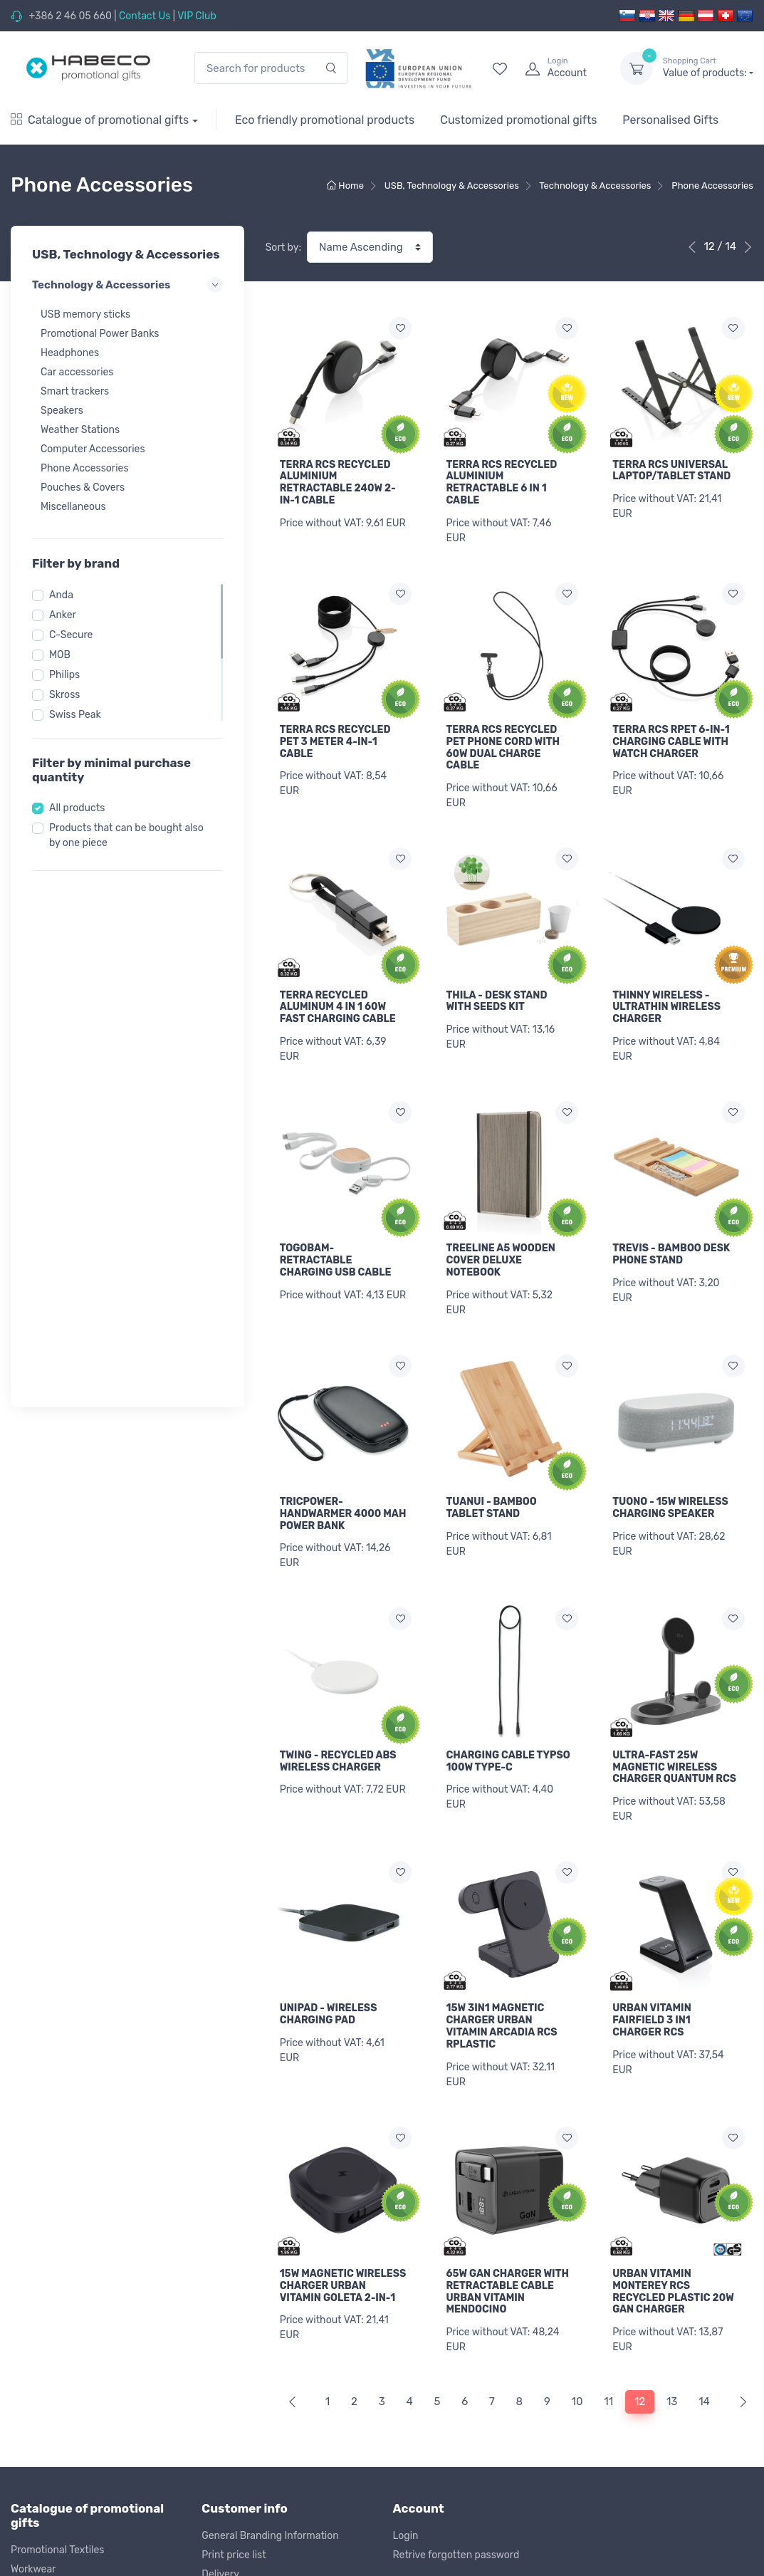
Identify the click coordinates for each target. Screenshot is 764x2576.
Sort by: (283, 247)
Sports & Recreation (57, 2315)
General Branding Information (270, 2223)
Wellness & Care (47, 2334)
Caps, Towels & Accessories (74, 2276)
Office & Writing (46, 2392)
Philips (64, 675)
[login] (559, 68)
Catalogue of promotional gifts (100, 120)
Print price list (234, 2242)
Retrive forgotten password (456, 2242)
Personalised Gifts (670, 120)
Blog (403, 2346)
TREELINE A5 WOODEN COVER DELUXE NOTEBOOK (500, 1244)
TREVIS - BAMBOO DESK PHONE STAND (671, 1238)
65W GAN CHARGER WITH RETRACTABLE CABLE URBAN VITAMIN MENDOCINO (507, 1984)
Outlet (25, 2469)
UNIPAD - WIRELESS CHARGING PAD (328, 1841)
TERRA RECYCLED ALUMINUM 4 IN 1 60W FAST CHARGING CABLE (338, 996)
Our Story (415, 2308)
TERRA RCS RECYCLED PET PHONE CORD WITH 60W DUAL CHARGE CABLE (503, 742)
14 (704, 2089)
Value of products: (708, 68)
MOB (59, 655)
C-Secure (71, 635)
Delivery (220, 2262)
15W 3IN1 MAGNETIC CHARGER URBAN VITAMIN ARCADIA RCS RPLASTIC (501, 1853)
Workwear (33, 2257)
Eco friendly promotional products (324, 120)
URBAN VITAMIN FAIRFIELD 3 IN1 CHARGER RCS (651, 1847)
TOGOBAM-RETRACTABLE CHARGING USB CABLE (336, 1244)
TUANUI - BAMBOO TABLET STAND (491, 1486)
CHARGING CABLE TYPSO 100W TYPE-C (508, 1733)
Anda (61, 595)
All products (77, 808)
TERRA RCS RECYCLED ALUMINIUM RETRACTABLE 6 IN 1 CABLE (501, 482)
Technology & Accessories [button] (127, 285)
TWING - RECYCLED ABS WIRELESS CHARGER (338, 1733)
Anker (62, 615)
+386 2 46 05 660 (69, 16)
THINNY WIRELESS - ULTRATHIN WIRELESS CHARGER (666, 996)
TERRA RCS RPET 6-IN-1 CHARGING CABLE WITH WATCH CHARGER (671, 736)
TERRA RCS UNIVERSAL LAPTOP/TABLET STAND (671, 471)
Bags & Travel (42, 2296)
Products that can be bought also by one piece (126, 835)
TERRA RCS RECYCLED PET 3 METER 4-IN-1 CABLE (335, 736)
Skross (64, 695)
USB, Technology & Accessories (83, 2373)
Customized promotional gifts (518, 120)
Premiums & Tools (52, 2411)
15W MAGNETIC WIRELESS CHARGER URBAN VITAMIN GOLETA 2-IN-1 (343, 1979)
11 (608, 2089)
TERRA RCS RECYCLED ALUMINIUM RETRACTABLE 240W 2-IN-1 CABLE (338, 482)
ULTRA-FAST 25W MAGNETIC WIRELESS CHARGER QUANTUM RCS (674, 1611)
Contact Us (144, 16)
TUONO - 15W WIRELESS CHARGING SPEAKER (670, 1486)
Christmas (34, 2450)
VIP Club (196, 16)
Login (406, 2223)
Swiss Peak (75, 715)
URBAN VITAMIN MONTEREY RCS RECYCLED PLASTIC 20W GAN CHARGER (672, 1984)
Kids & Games (42, 2430)
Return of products (245, 2281)
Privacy (219, 2319)
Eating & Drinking (51, 2353)
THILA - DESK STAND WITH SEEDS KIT (496, 990)
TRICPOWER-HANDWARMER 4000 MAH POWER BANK (343, 1492)
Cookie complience (245, 2338)
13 (671, 2089)
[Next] (740, 2090)
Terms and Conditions (252, 2300)
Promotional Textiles (57, 2238)
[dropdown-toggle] (636, 68)
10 (577, 2089)
